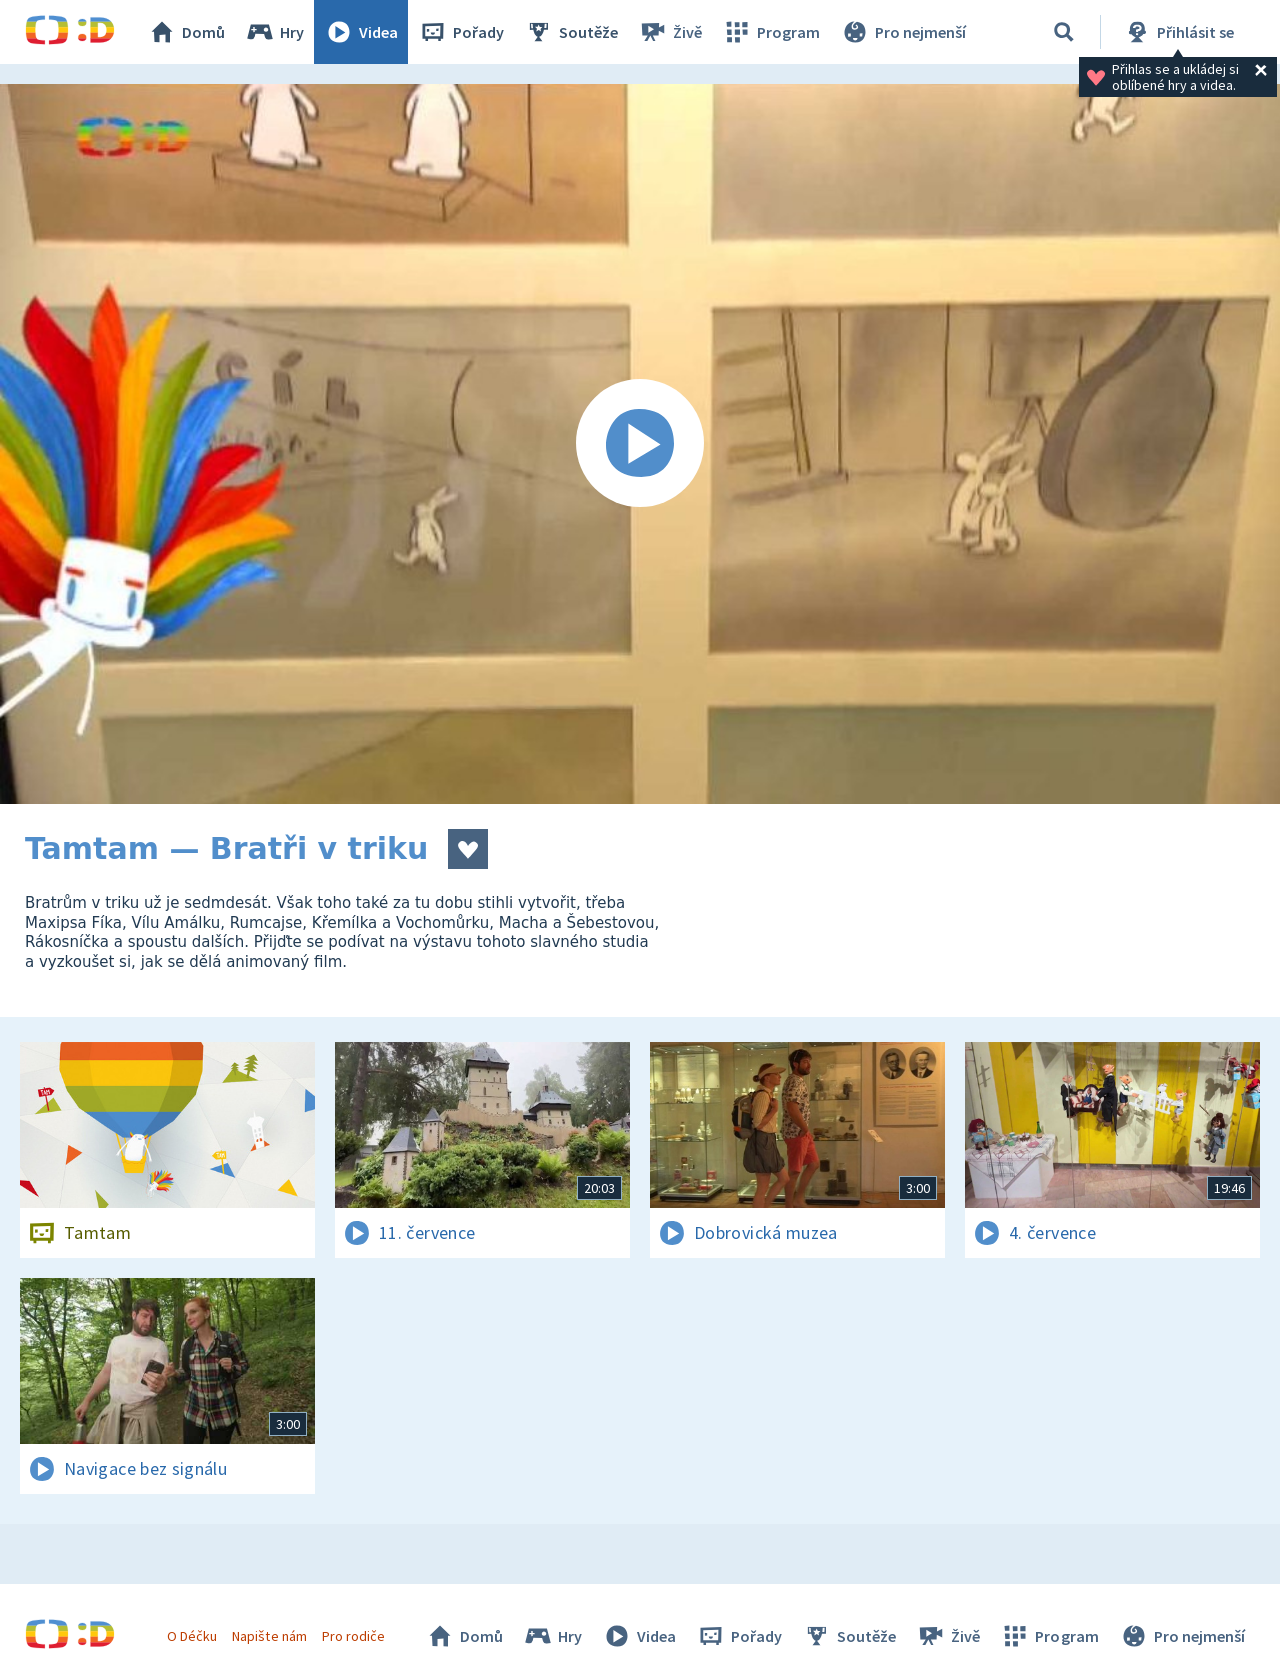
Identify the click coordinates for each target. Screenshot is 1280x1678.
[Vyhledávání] (1064, 32)
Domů (186, 32)
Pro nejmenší (903, 32)
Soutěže (571, 32)
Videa (361, 32)
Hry (274, 32)
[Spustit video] (640, 444)
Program (771, 32)
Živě (670, 32)
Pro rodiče (353, 1636)
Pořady (461, 32)
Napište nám (269, 1636)
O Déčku (192, 1636)
